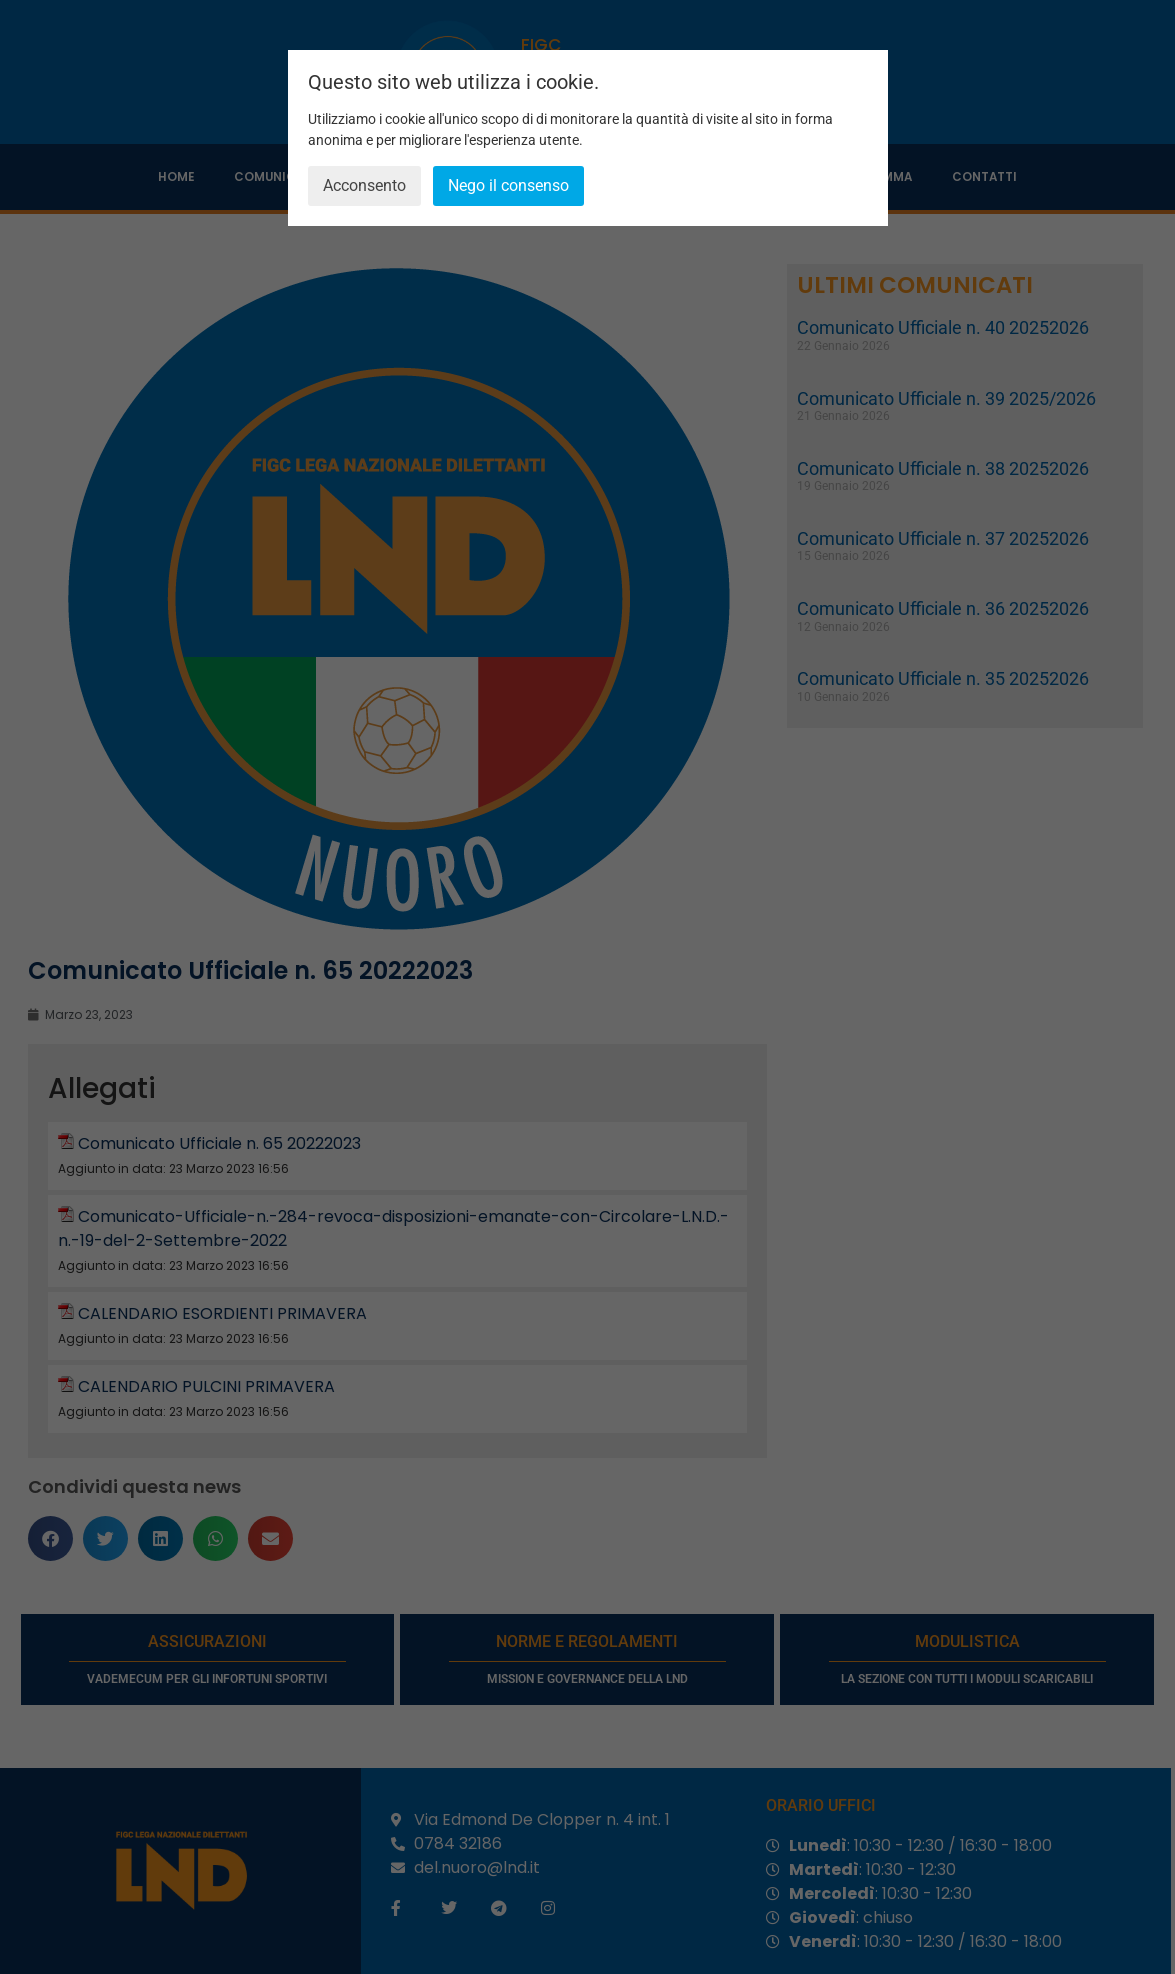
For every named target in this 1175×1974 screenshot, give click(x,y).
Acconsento (364, 185)
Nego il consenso (508, 185)
